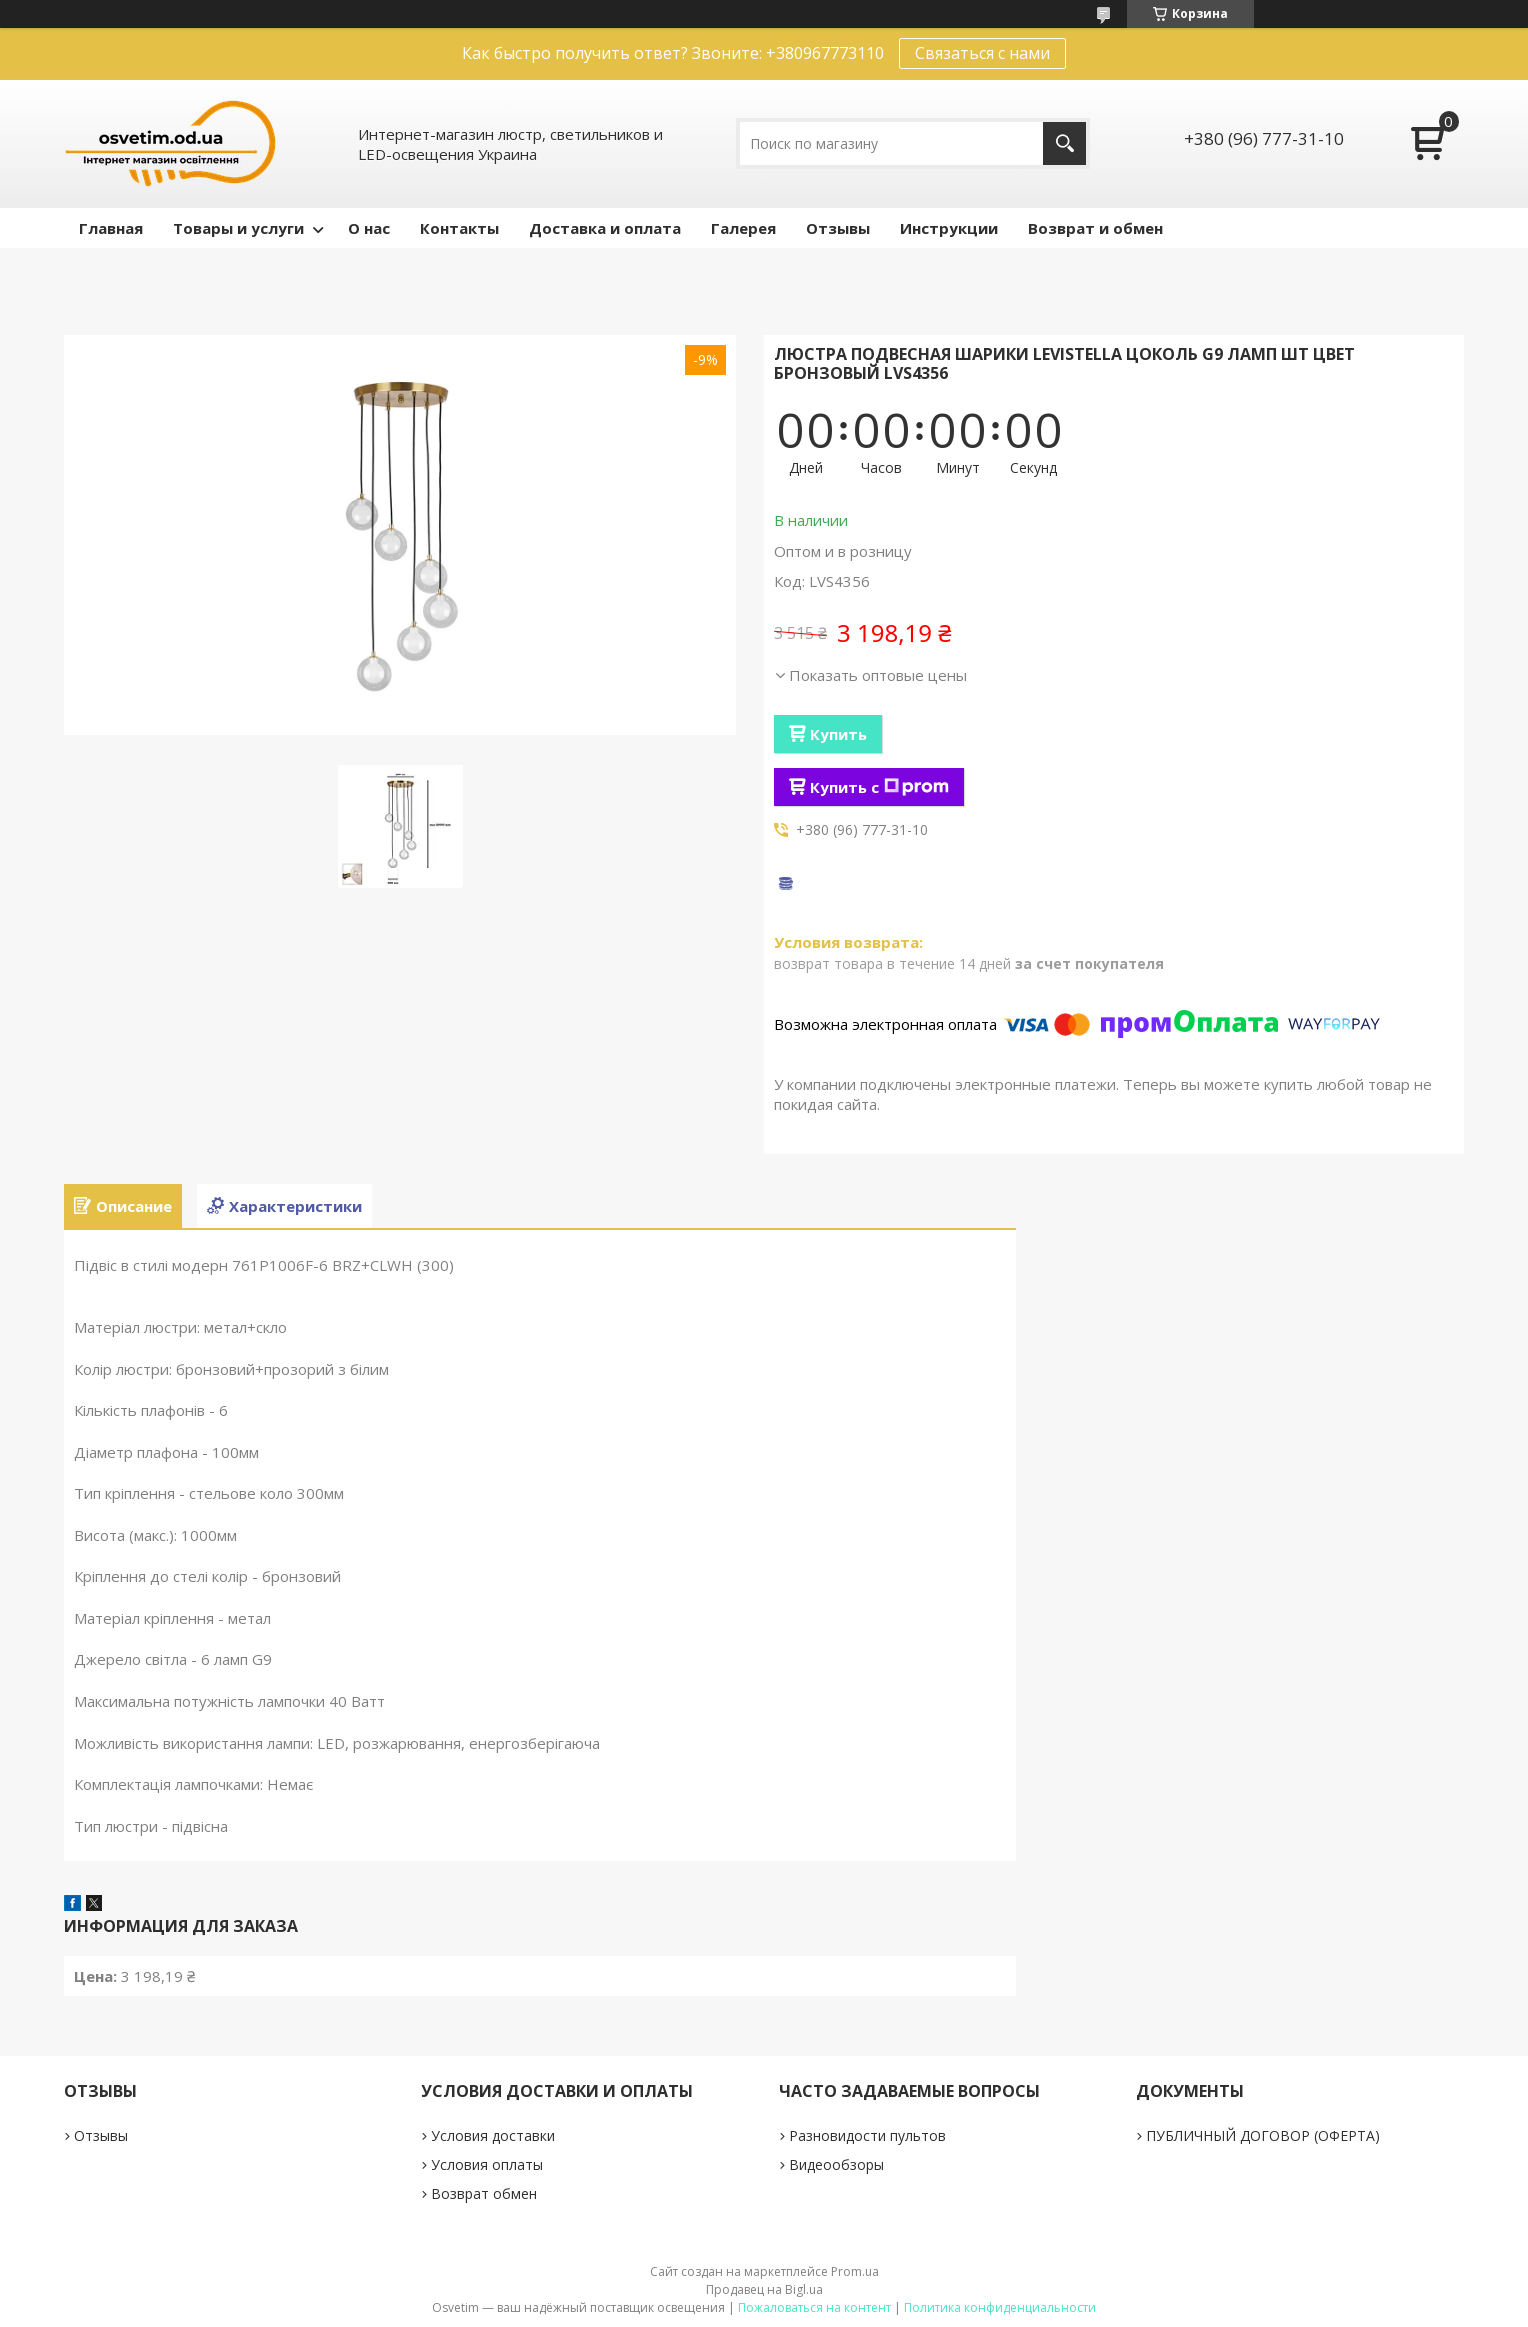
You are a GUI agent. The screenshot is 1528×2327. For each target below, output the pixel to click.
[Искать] (1064, 143)
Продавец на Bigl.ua (764, 2289)
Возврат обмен (484, 2193)
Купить (838, 734)
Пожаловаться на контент (814, 2307)
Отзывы (838, 228)
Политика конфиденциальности (1000, 2307)
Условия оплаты (487, 2164)
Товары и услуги (238, 228)
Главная (111, 228)
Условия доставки (493, 2135)
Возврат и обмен (1095, 228)
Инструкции (949, 228)
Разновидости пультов (867, 2135)
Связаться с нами (982, 53)
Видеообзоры (836, 2164)
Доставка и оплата (605, 228)
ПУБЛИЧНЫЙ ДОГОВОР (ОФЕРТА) (1263, 2135)
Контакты (459, 228)
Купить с (879, 787)
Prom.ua (855, 2271)
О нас (369, 228)
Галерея (743, 228)
